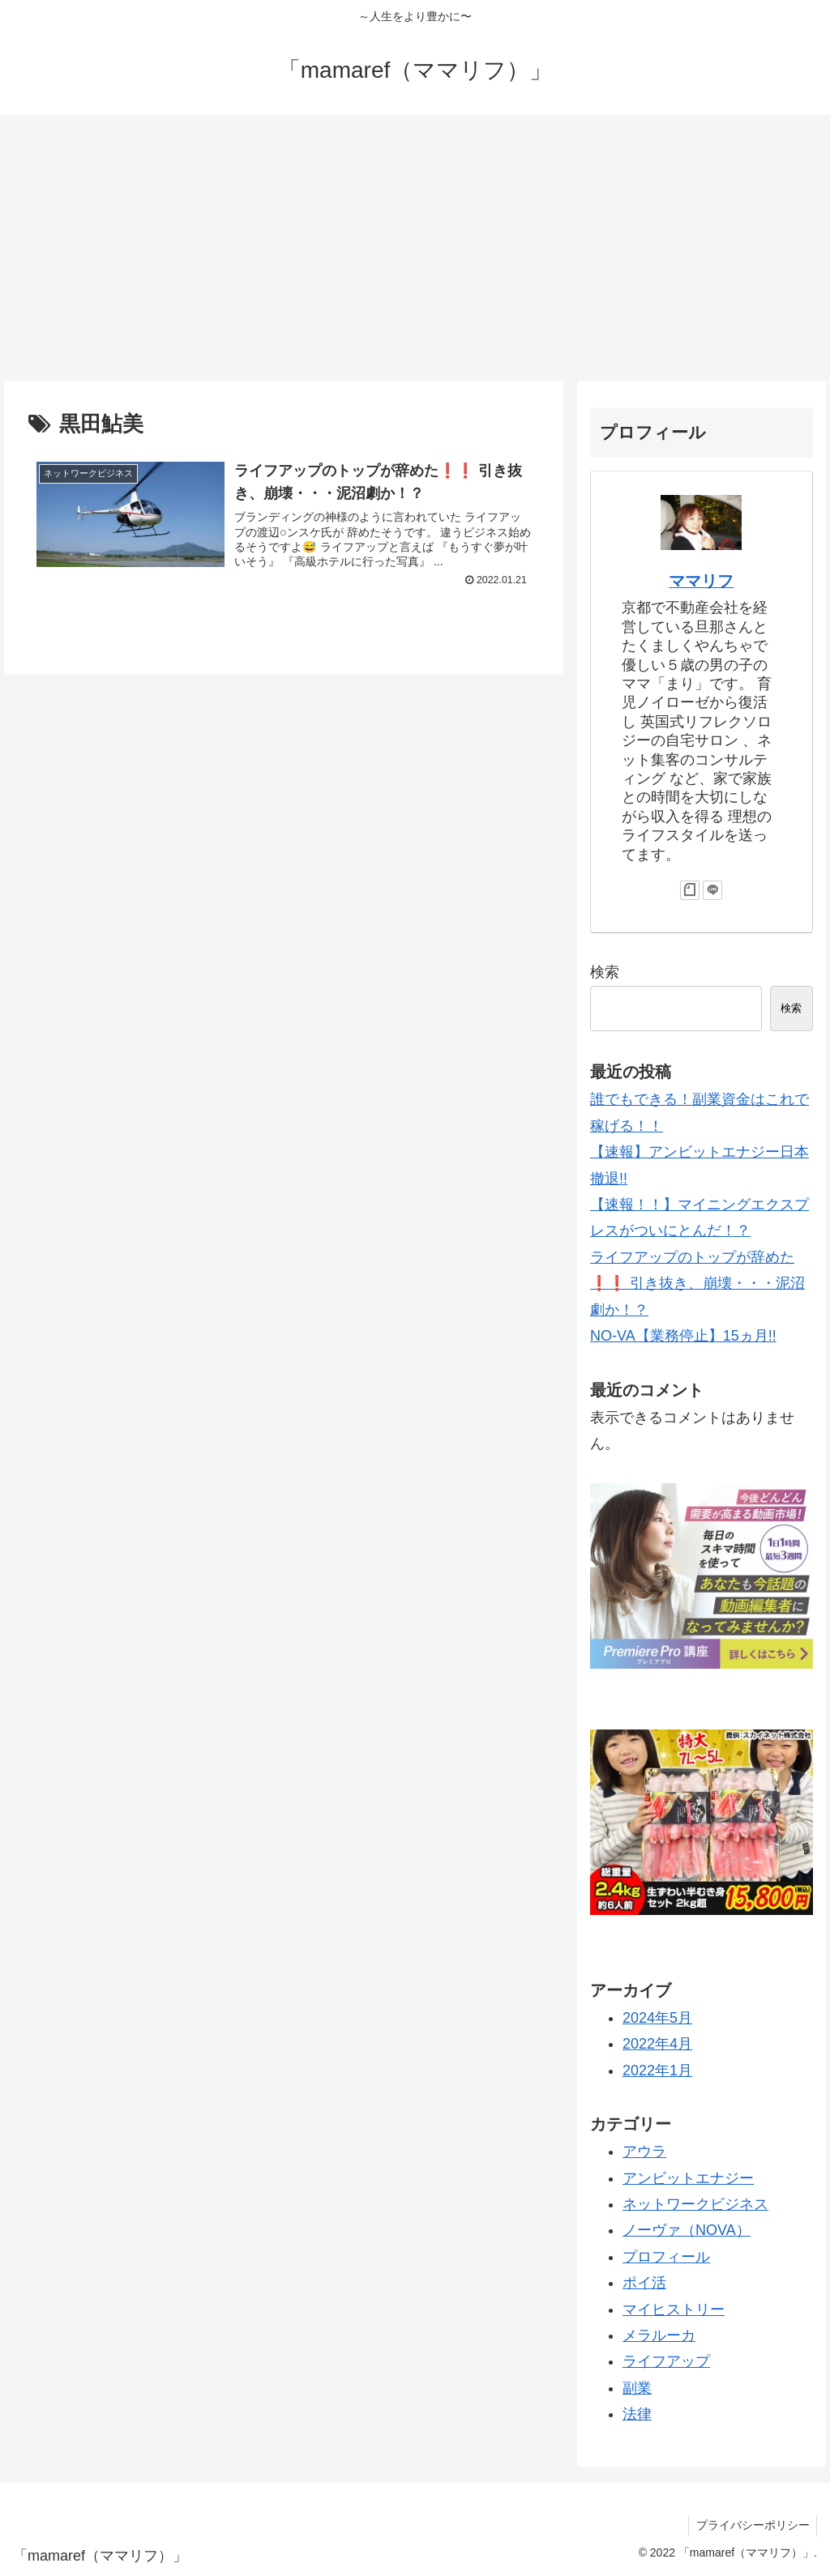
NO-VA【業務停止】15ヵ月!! (683, 1336)
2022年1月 (657, 2070)
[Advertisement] (415, 247)
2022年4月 (657, 2044)
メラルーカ (658, 2335)
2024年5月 (657, 2018)
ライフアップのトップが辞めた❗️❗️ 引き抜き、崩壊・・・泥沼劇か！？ (697, 1283)
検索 (604, 972)
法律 (637, 2414)
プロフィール (666, 2257)
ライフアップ (666, 2361)
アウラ (644, 2151)
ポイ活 (644, 2283)
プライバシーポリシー (751, 2524)
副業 (637, 2388)
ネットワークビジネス (695, 2204)
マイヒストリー (673, 2309)
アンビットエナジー (688, 2178)
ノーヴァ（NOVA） (686, 2230)
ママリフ (701, 581)
